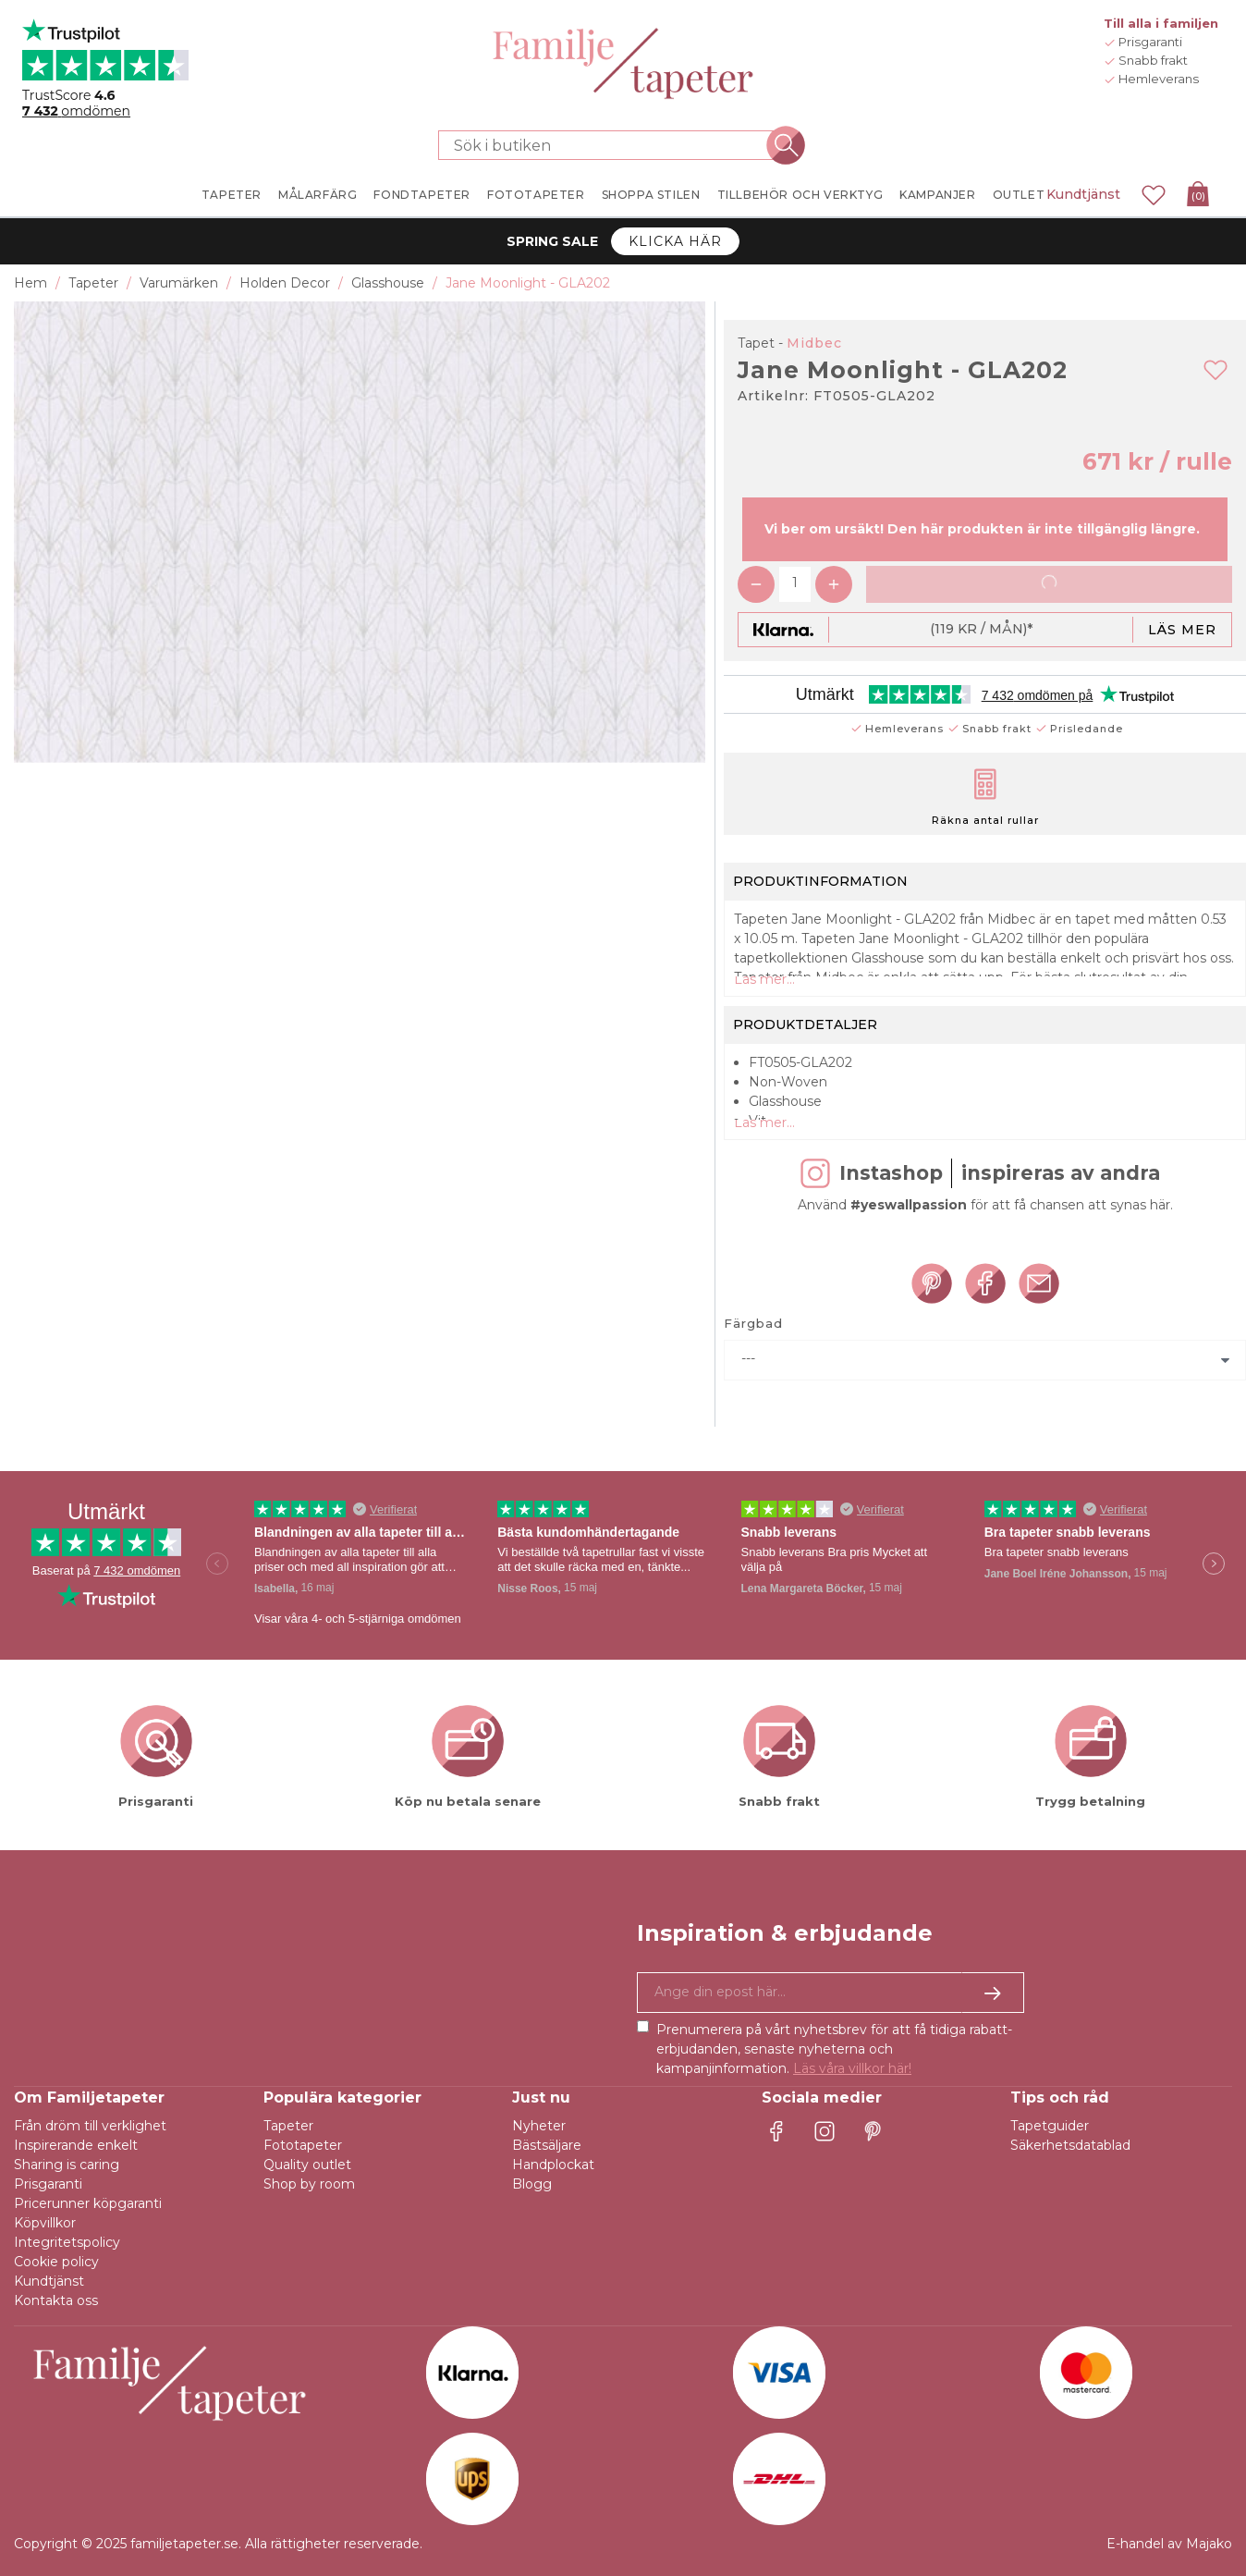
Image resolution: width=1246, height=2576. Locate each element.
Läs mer (1182, 629)
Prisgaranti (48, 2184)
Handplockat (553, 2164)
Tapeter (288, 2125)
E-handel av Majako (1169, 2543)
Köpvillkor (45, 2222)
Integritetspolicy (67, 2242)
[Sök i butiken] (612, 145)
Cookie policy (56, 2261)
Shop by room (309, 2184)
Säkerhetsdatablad (1070, 2145)
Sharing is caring (66, 2164)
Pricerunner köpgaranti (88, 2203)
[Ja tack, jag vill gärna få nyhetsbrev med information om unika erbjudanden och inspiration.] (830, 1992)
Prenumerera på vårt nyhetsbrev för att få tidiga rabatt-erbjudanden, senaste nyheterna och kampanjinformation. (834, 2049)
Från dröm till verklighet (90, 2125)
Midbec (814, 343)
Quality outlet (307, 2164)
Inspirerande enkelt (76, 2145)
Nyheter (539, 2125)
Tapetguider (1049, 2125)
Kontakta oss (56, 2300)
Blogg (532, 2184)
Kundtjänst (1083, 194)
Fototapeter (302, 2145)
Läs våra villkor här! (852, 2068)
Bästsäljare (546, 2145)
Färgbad (753, 1323)
